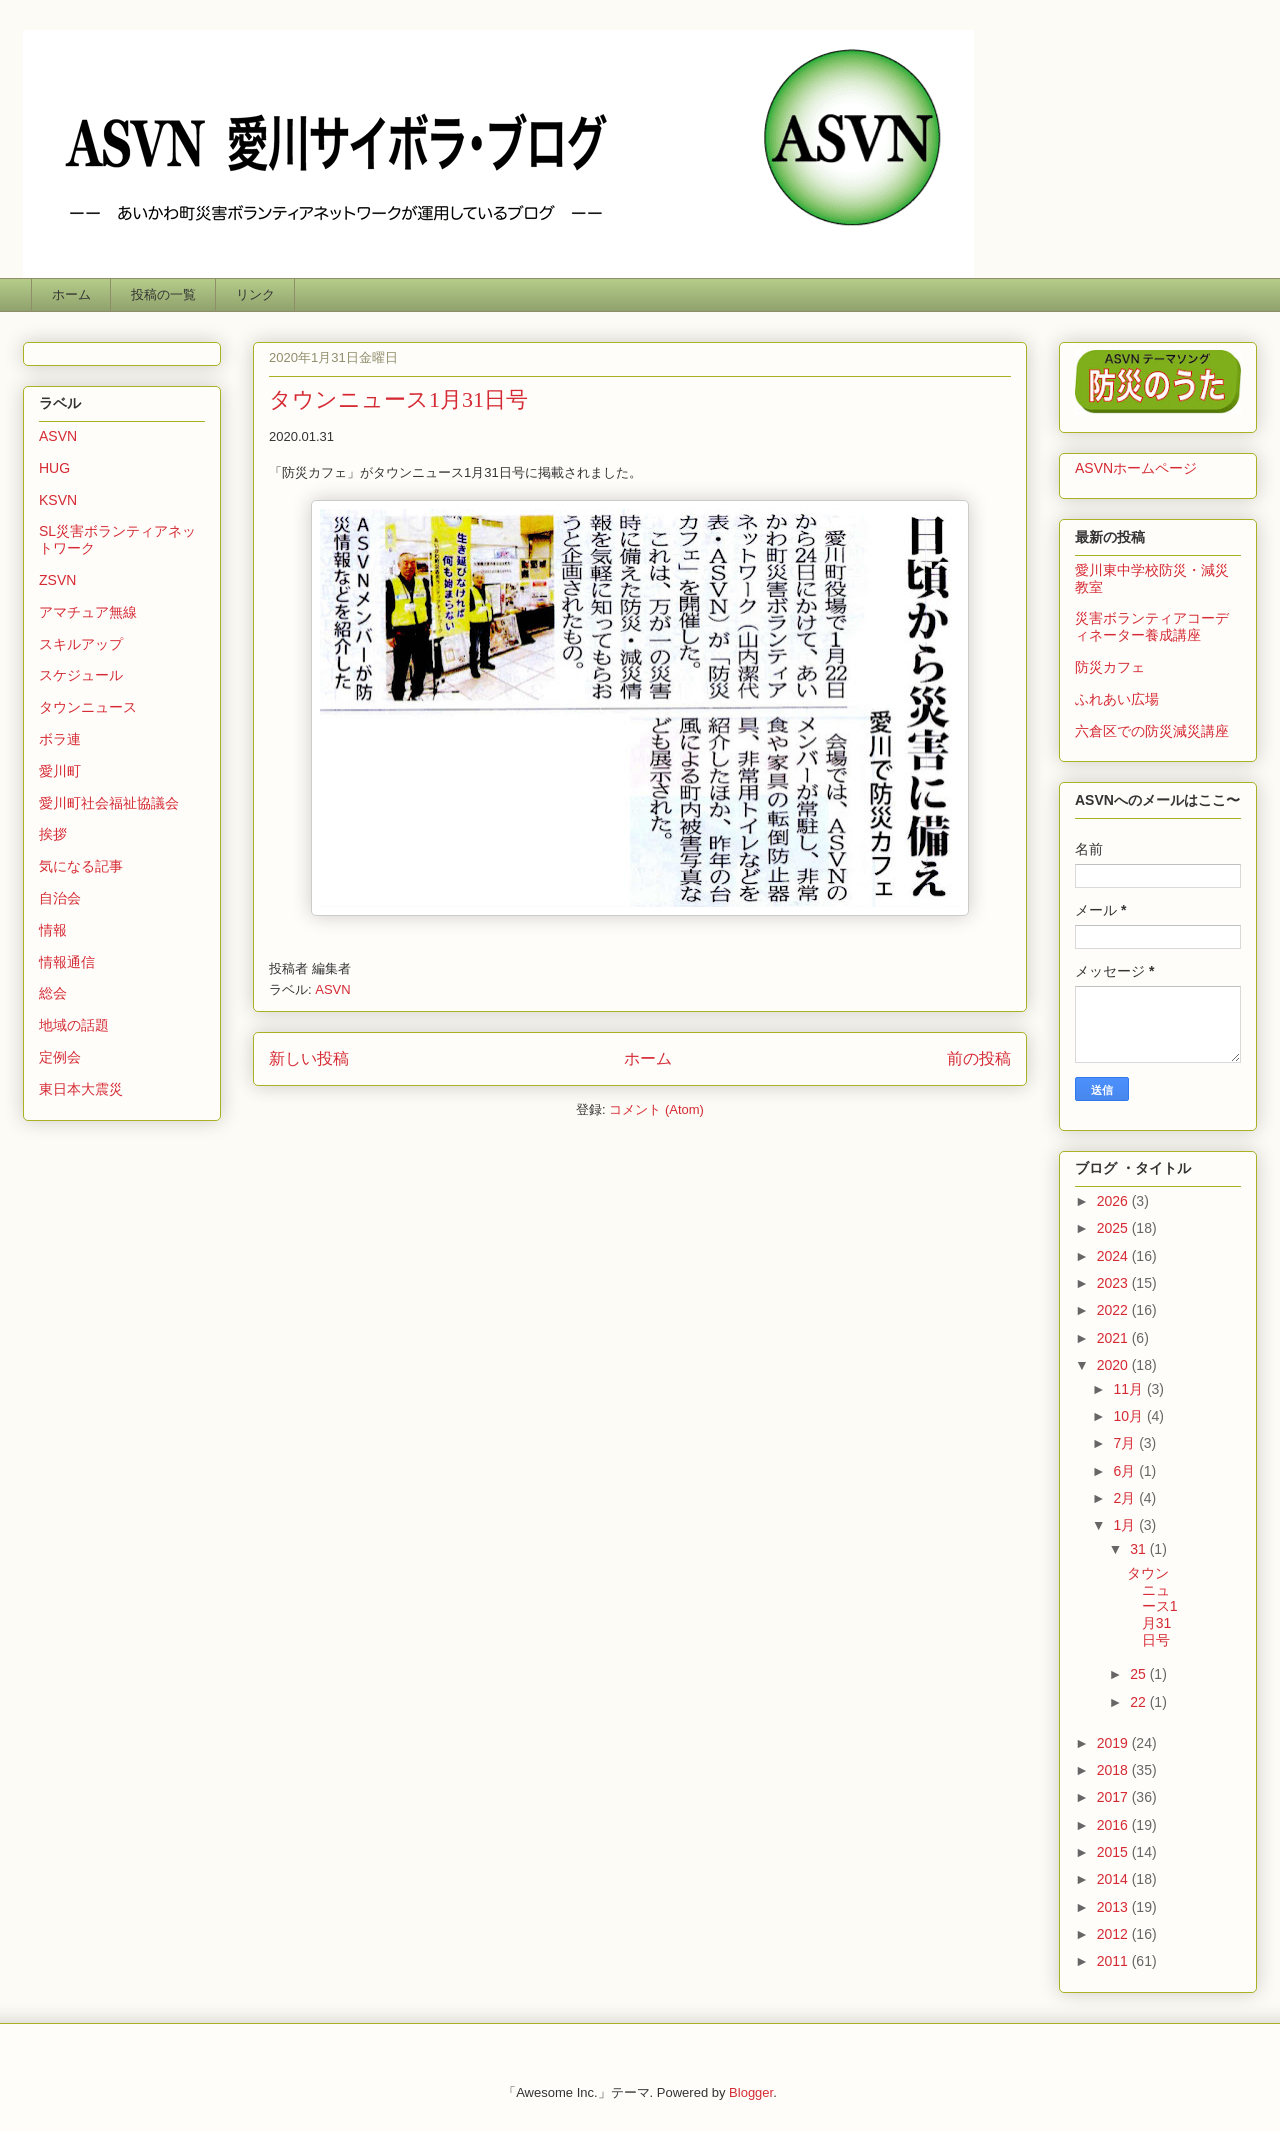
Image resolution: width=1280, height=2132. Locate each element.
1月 (1126, 1525)
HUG (54, 468)
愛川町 (60, 771)
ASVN (332, 989)
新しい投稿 (309, 1058)
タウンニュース (88, 707)
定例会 (60, 1057)
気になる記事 (81, 866)
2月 (1126, 1498)
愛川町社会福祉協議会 (109, 803)
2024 (1114, 1256)
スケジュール (81, 675)
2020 (1114, 1365)
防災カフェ (1110, 667)
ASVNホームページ (1136, 468)
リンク (255, 294)
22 (1139, 1702)
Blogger (751, 2092)
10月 (1129, 1416)
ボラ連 (60, 739)
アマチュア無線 (88, 612)
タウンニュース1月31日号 (398, 399)
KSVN (58, 500)
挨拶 (53, 834)
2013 (1114, 1907)
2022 (1114, 1310)
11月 (1129, 1389)
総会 (53, 993)
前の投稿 (979, 1058)
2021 (1114, 1338)
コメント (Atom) (656, 1109)
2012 (1114, 1934)
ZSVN (57, 580)
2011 (1114, 1961)
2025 (1114, 1228)
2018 (1114, 1770)
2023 (1114, 1283)
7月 (1126, 1443)
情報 (53, 930)
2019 (1114, 1743)
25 (1139, 1674)
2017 (1114, 1797)
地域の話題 (74, 1025)
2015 (1114, 1852)
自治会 (60, 898)
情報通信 (67, 962)
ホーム (71, 294)
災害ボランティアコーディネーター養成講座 (1152, 626)
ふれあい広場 (1117, 699)
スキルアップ (81, 644)
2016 (1114, 1825)
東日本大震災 (81, 1089)
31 (1139, 1549)
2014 (1114, 1879)
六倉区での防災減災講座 (1152, 731)
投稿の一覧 (163, 294)
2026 (1114, 1201)
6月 (1126, 1471)
